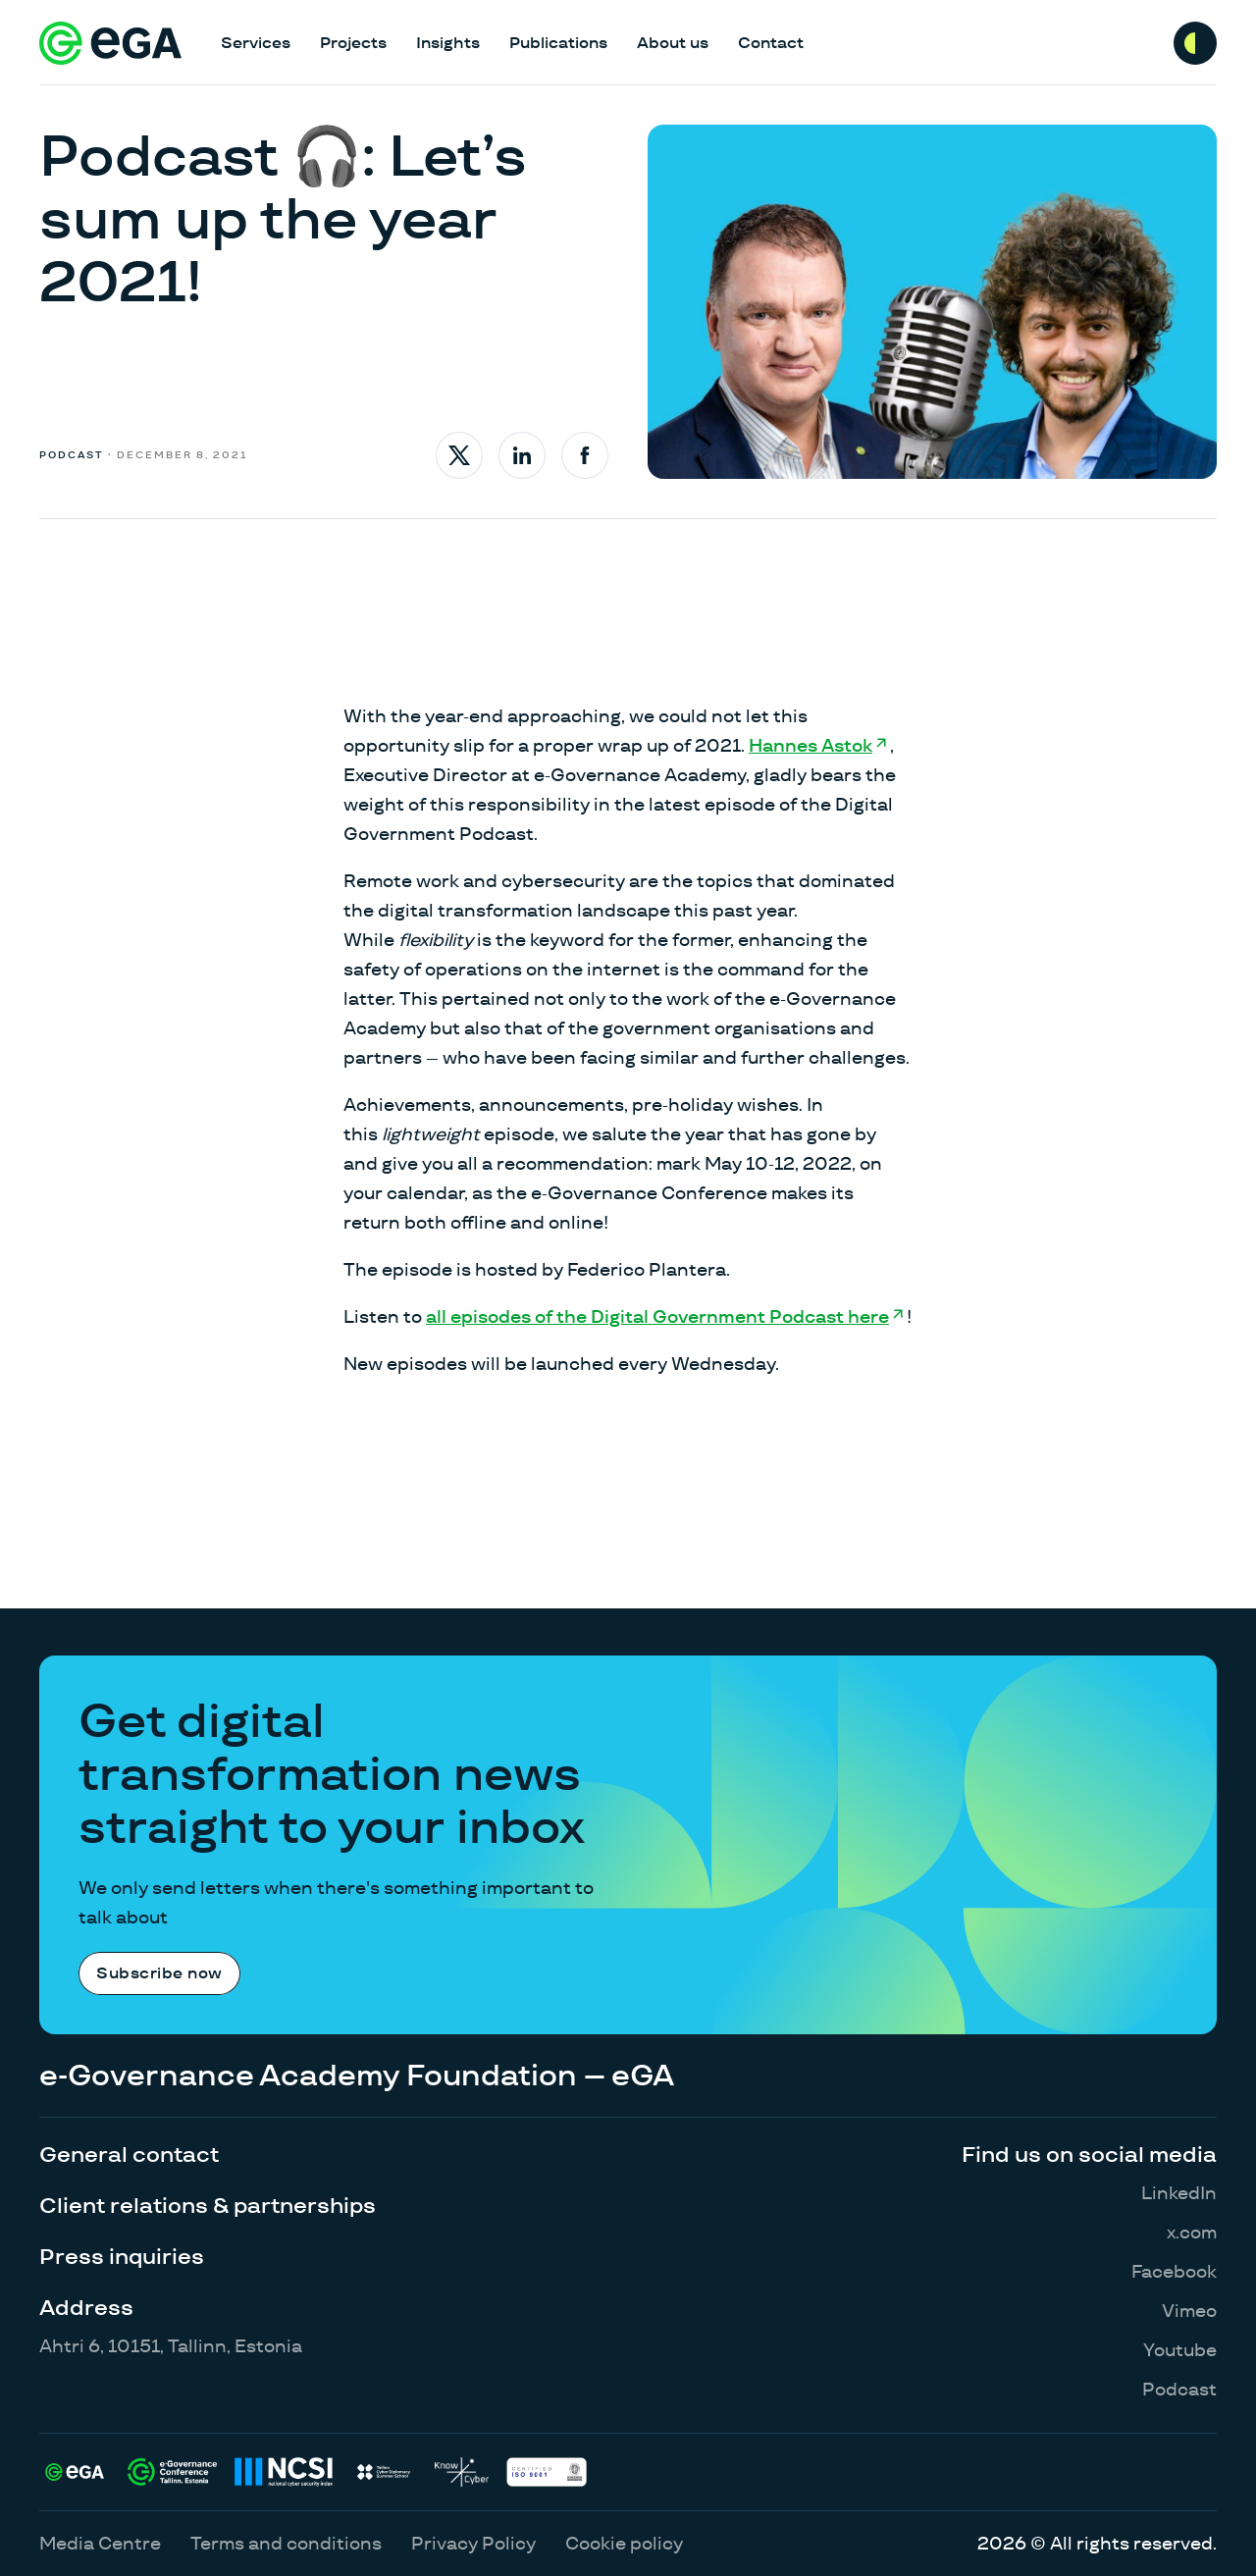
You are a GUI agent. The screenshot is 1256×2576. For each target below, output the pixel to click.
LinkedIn (1179, 2193)
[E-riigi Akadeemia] (110, 43)
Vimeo (1189, 2310)
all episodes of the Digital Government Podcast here (657, 1316)
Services (255, 42)
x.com (1192, 2232)
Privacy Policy (473, 2543)
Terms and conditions (286, 2543)
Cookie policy (624, 2543)
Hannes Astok (810, 745)
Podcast (1179, 2389)
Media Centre (100, 2543)
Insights (448, 42)
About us (672, 42)
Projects (353, 42)
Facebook (1174, 2271)
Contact (771, 42)
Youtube (1180, 2350)
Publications (558, 42)
